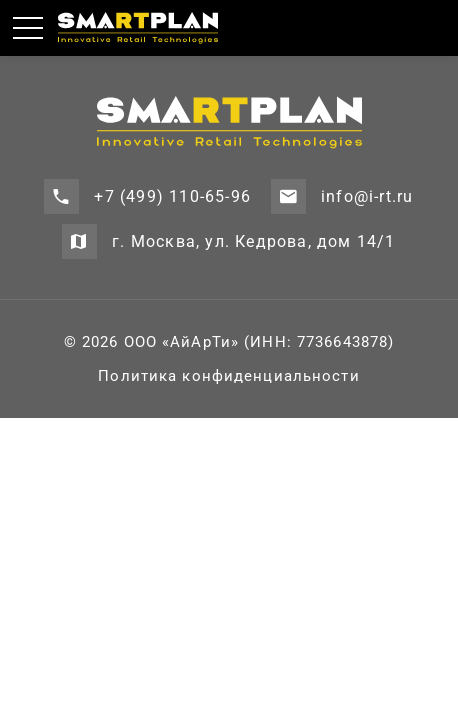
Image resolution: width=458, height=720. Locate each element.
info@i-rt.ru (367, 196)
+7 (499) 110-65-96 (172, 196)
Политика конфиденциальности (228, 376)
